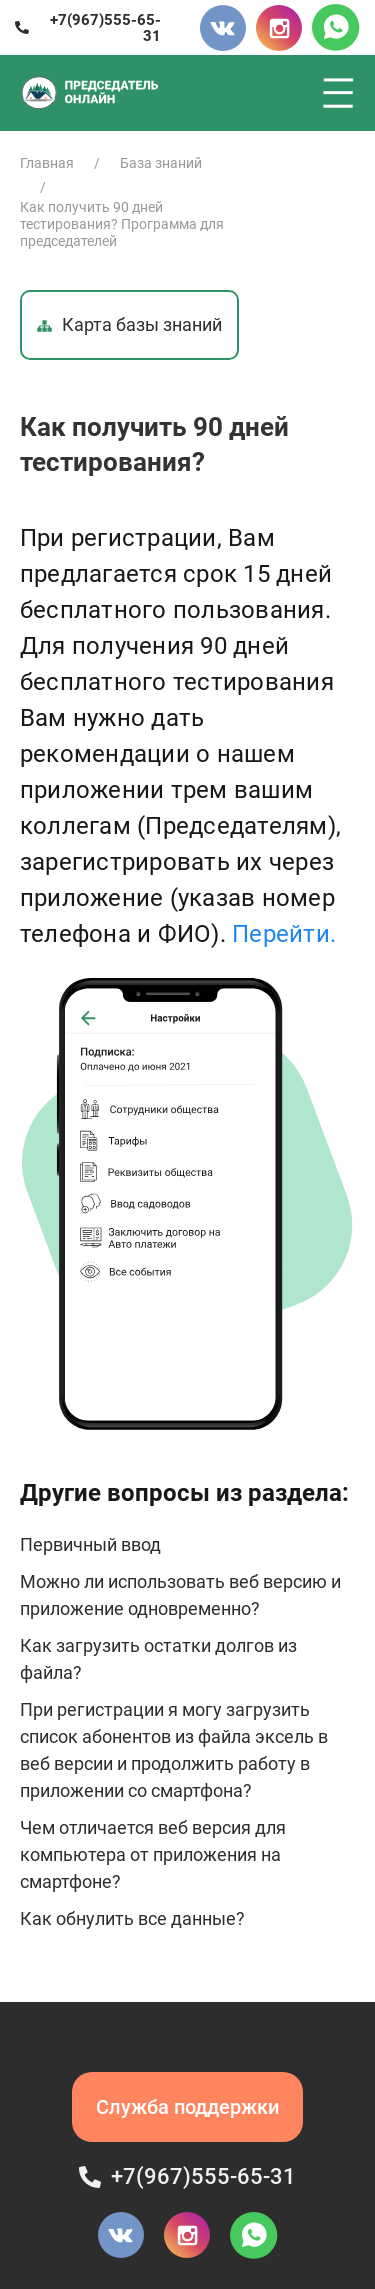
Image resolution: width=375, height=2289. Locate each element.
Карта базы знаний (129, 324)
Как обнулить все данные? (132, 1918)
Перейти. (284, 934)
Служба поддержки (187, 2107)
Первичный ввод (90, 1544)
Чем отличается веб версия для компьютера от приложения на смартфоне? (153, 1854)
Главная (47, 163)
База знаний (161, 163)
